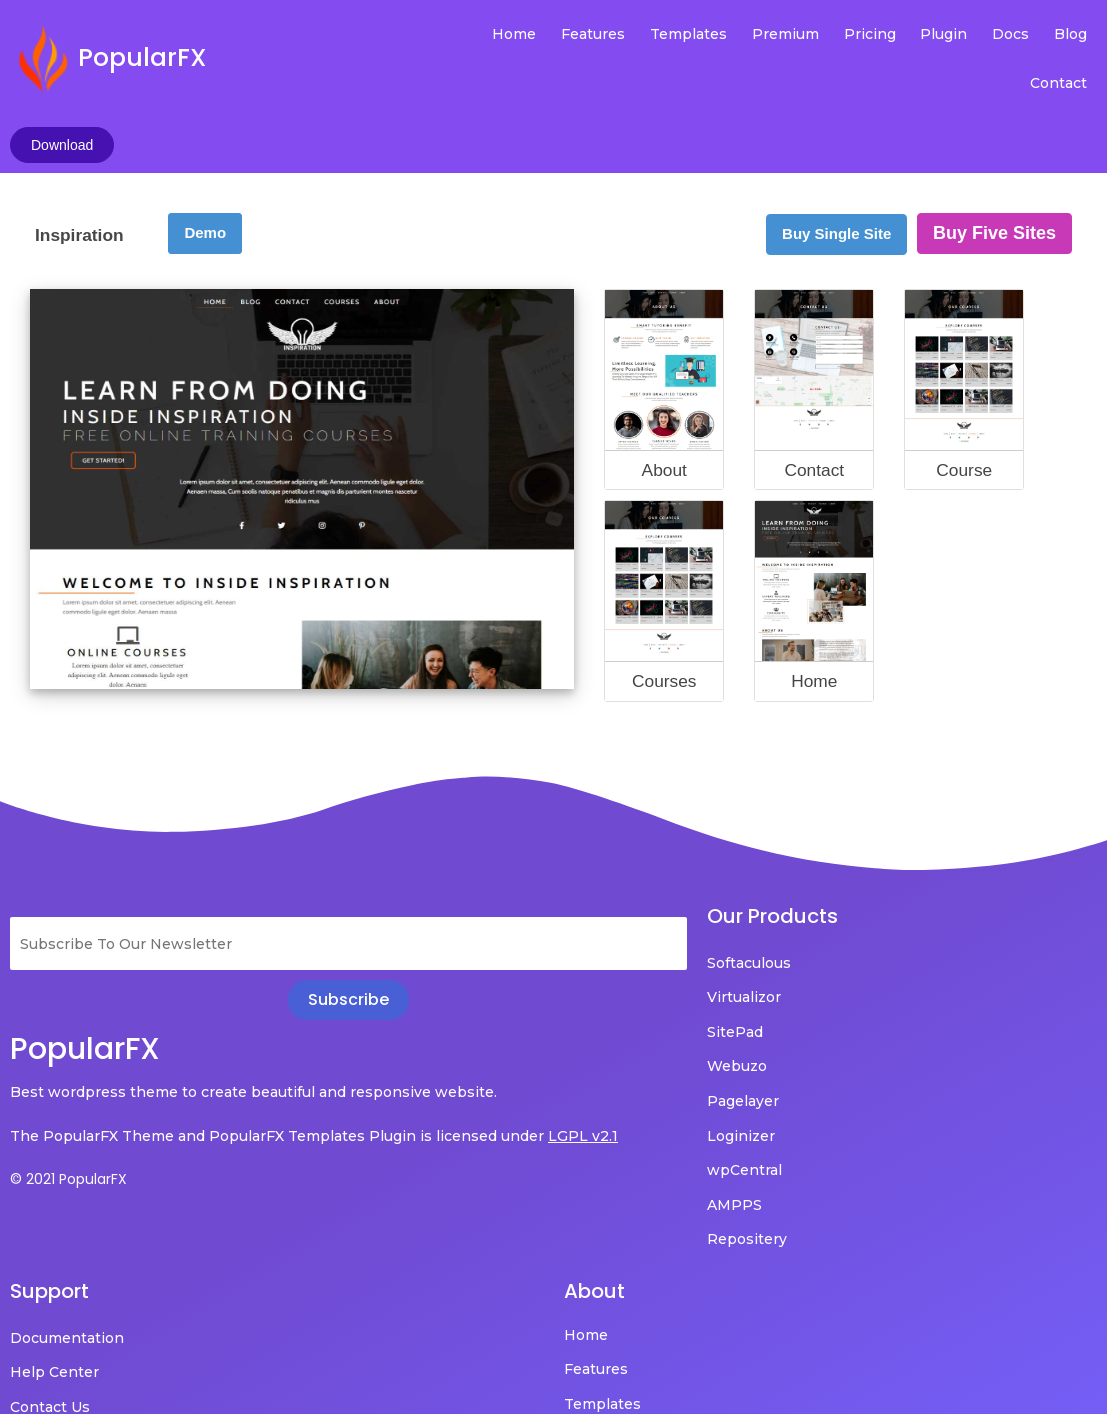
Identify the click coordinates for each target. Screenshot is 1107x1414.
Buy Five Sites (994, 129)
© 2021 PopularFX (68, 1103)
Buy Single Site (836, 129)
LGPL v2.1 (92, 1060)
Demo (205, 128)
